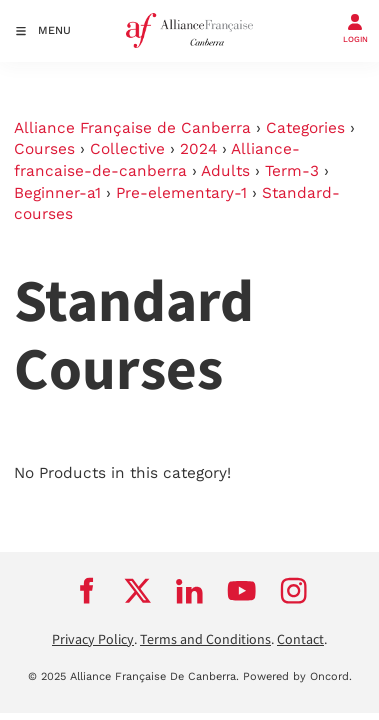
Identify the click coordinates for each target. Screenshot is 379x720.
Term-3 (292, 171)
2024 (198, 149)
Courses (44, 149)
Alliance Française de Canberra (132, 128)
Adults (225, 171)
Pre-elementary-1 (181, 193)
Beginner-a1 (57, 193)
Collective (127, 149)
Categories (305, 128)
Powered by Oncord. (297, 676)
